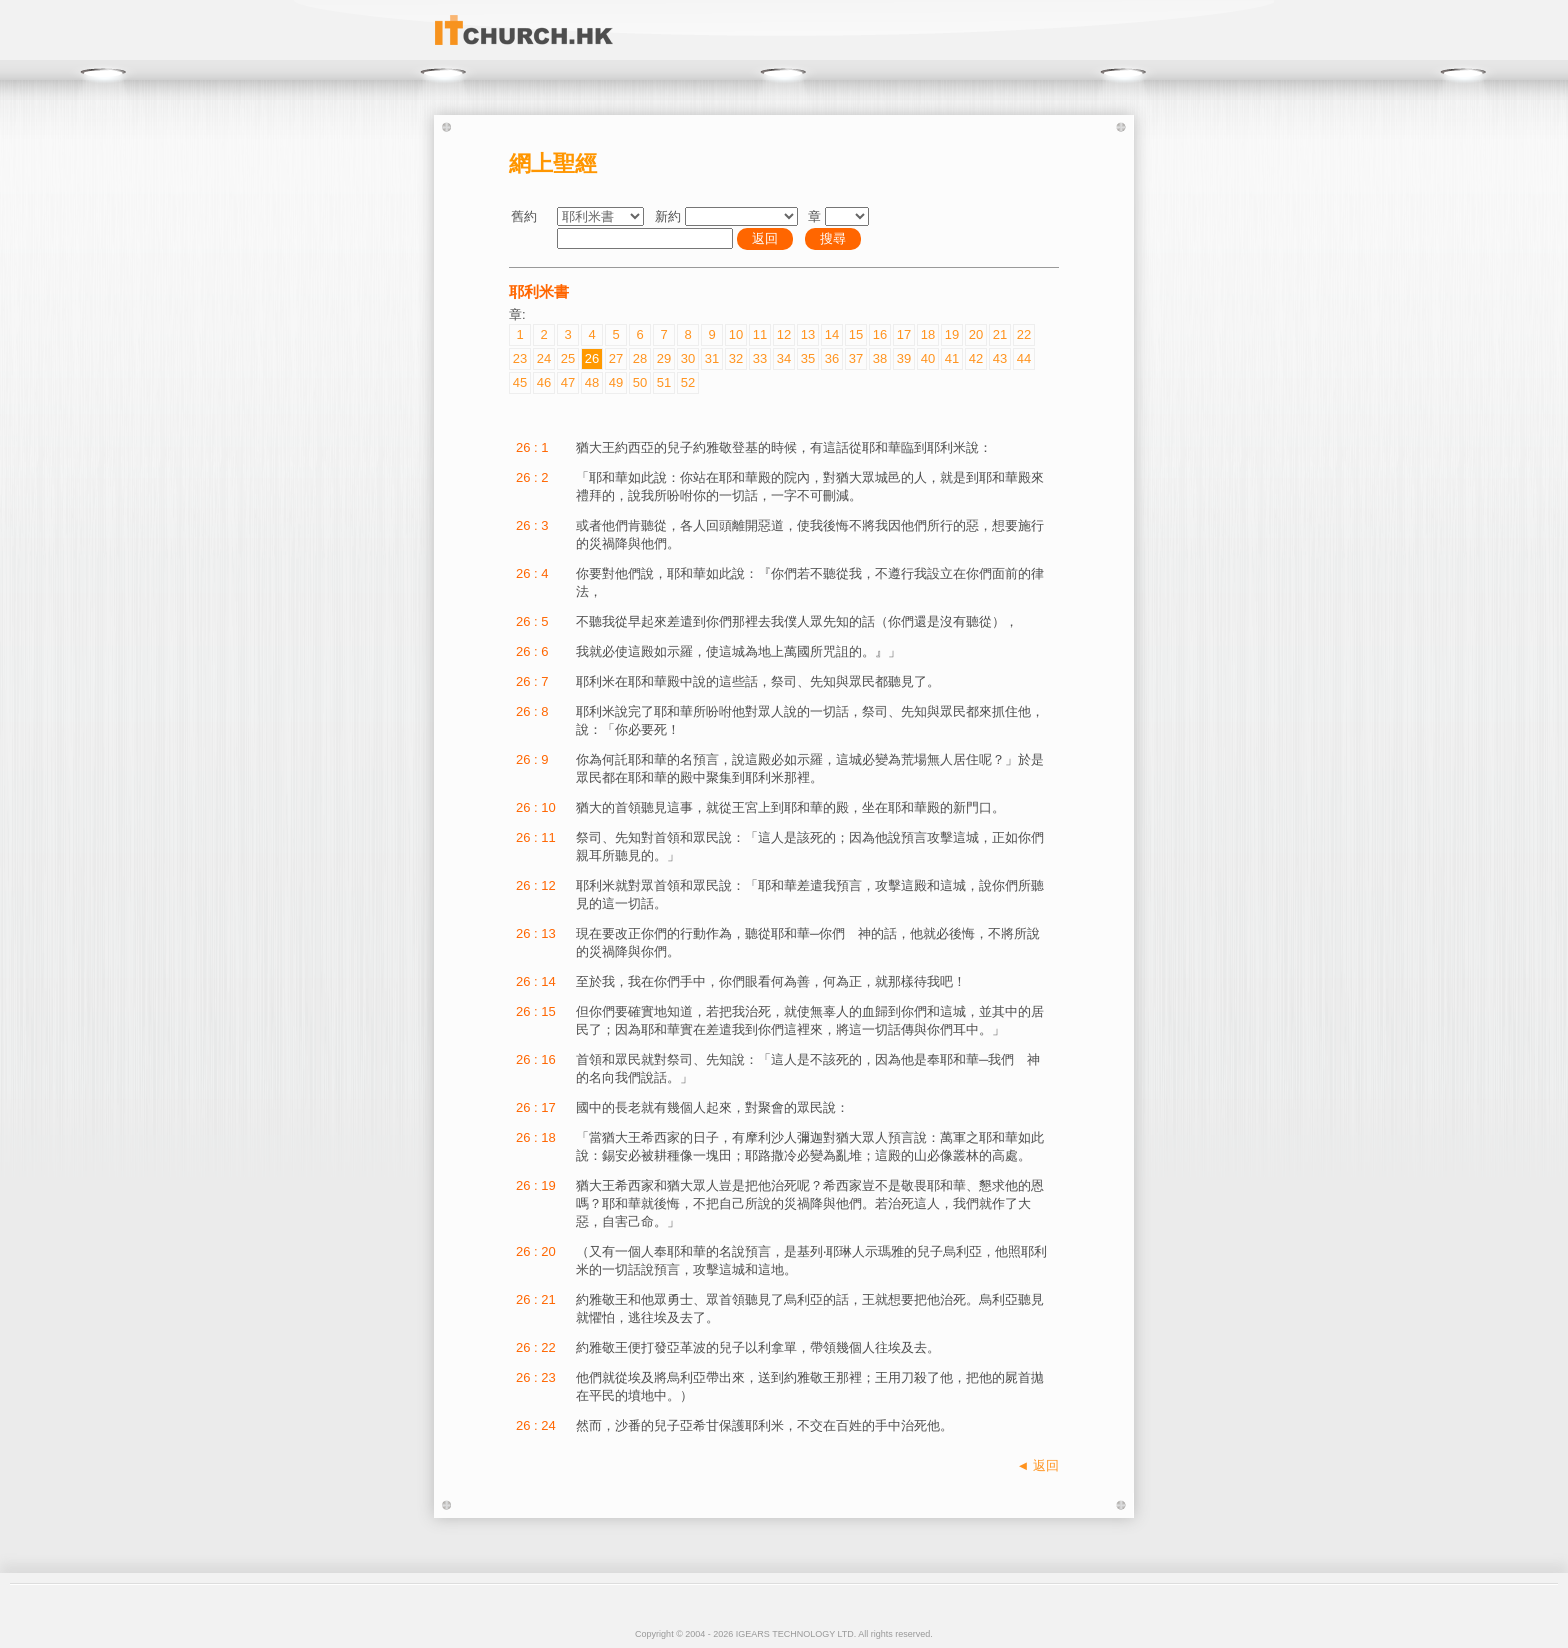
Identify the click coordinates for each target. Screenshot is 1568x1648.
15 (856, 334)
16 (880, 334)
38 (880, 358)
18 (928, 334)
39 (904, 358)
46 (544, 382)
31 (712, 358)
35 (808, 358)
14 (832, 334)
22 (1024, 334)
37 (856, 358)
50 (640, 382)
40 (928, 358)
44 (1024, 358)
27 (616, 358)
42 (976, 358)
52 (688, 382)
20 (976, 334)
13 (808, 334)
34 (784, 358)
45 (520, 382)
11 (760, 334)
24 (544, 358)
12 (784, 334)
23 (520, 358)
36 (832, 358)
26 (592, 358)
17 (904, 334)
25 (568, 358)
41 (952, 358)
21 (1000, 334)
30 (688, 358)
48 (592, 382)
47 (568, 382)
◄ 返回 (1038, 1465)
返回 (765, 238)
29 (664, 358)
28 (640, 358)
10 (736, 334)
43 (1000, 358)
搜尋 (833, 238)
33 (760, 358)
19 (952, 334)
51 (664, 382)
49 (616, 382)
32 (736, 358)
